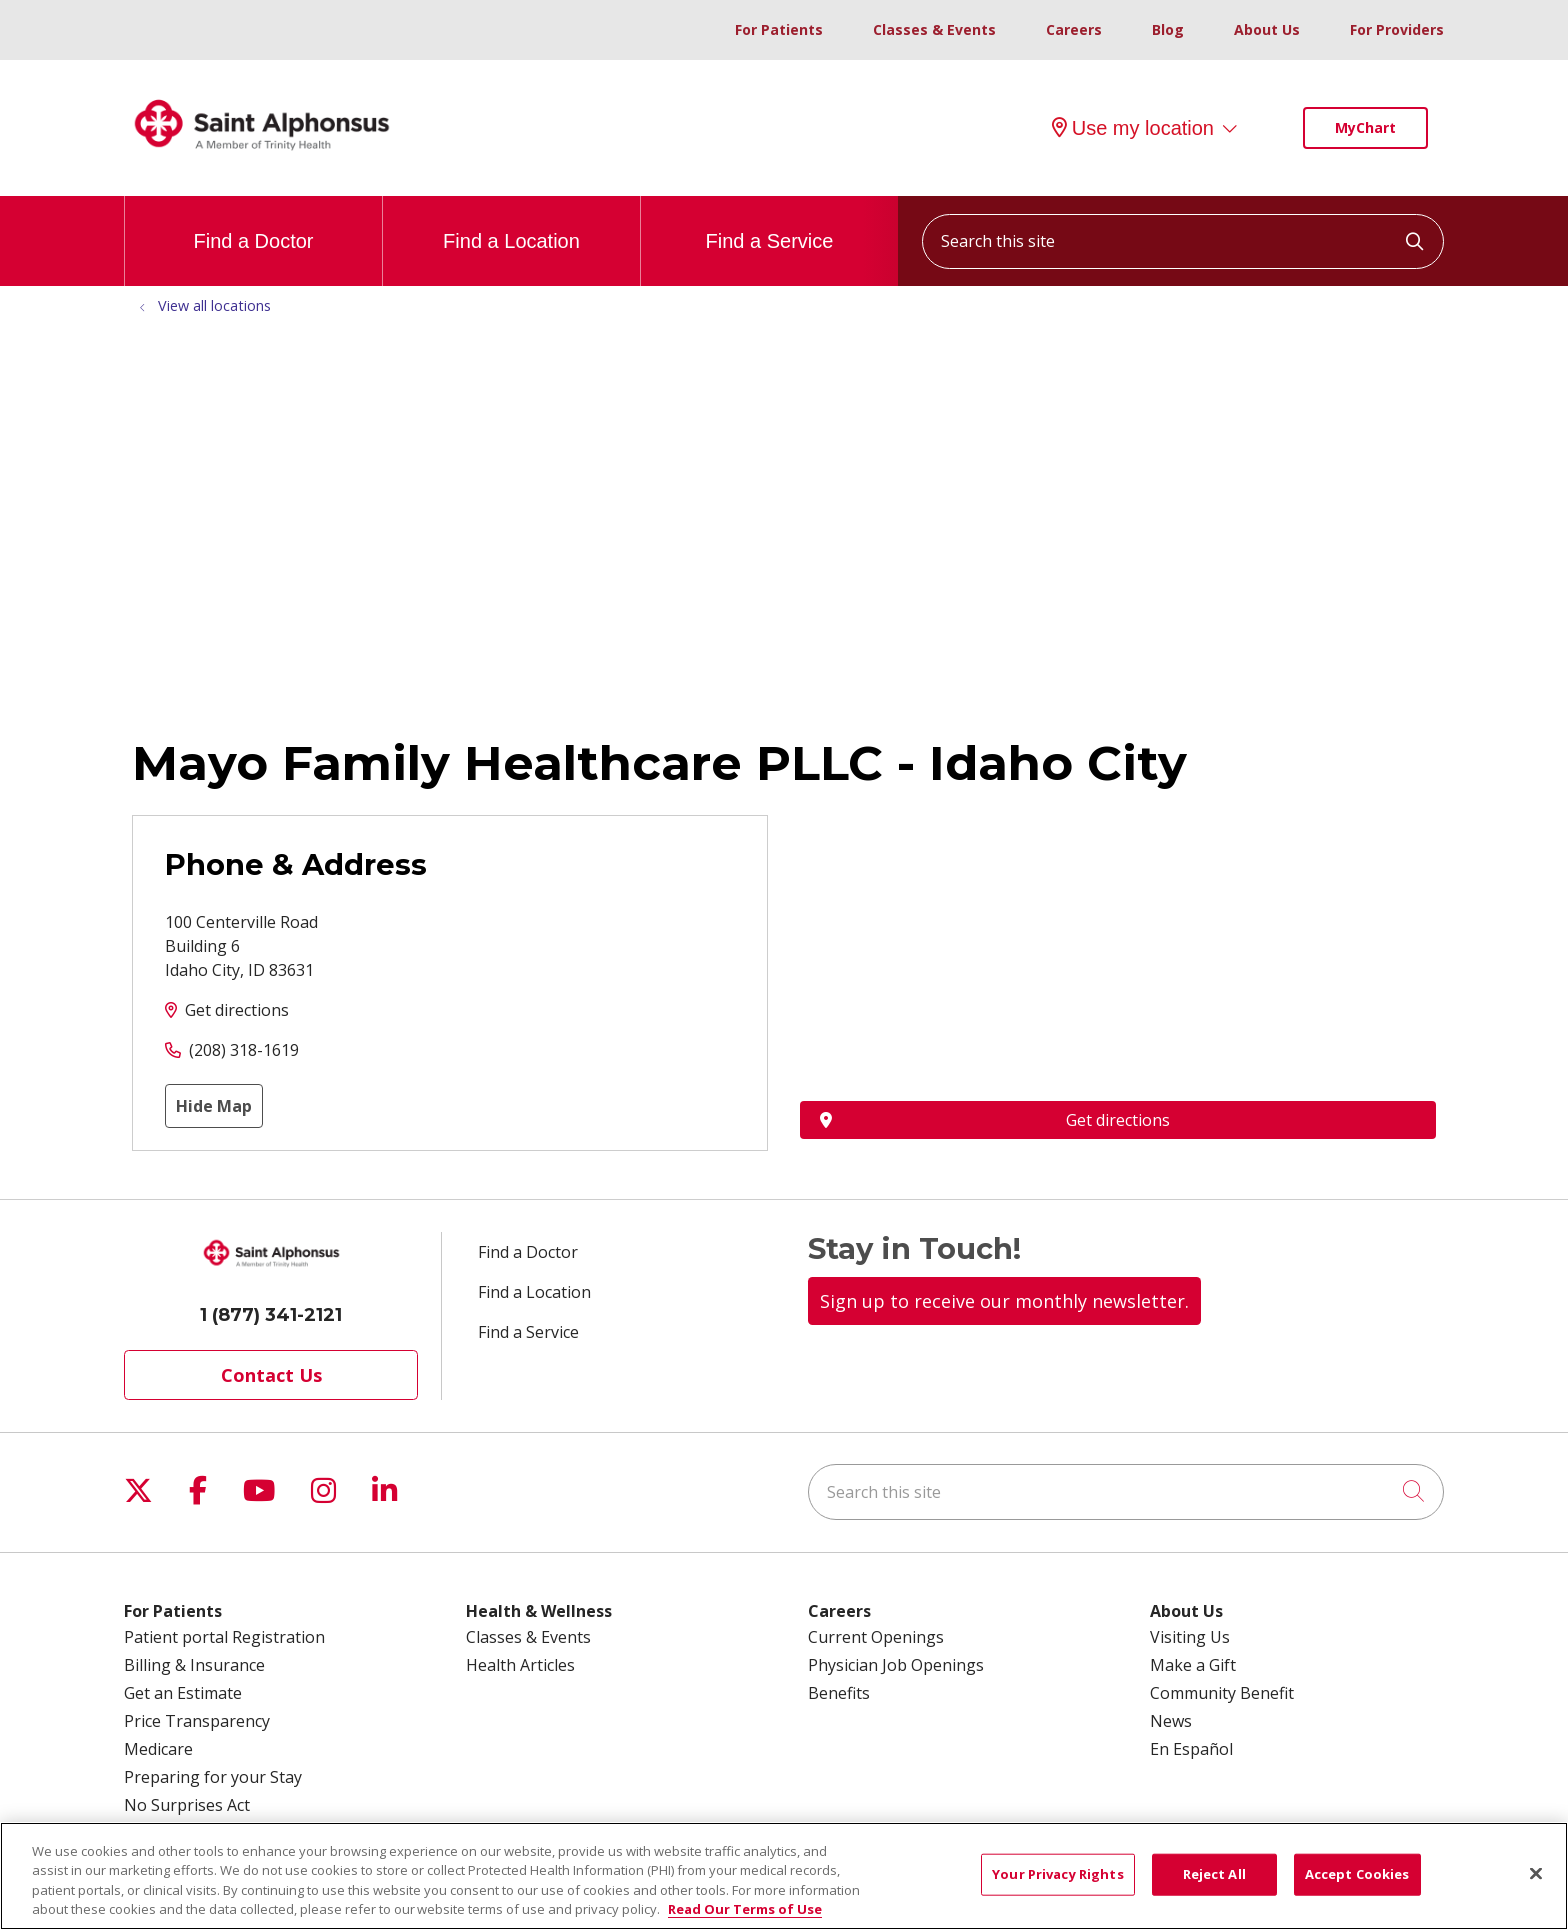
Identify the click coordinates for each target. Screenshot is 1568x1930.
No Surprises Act (187, 1805)
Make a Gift (1193, 1665)
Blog (1168, 29)
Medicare (158, 1749)
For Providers (1397, 29)
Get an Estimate (183, 1693)
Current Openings (876, 1637)
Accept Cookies (1357, 1874)
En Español (1191, 1749)
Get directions (237, 1010)
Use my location (1133, 128)
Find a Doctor (253, 224)
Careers (1074, 29)
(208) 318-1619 (244, 1050)
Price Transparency (197, 1721)
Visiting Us (1190, 1637)
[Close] (1536, 1873)
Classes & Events (934, 29)
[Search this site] (1183, 241)
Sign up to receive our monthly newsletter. (1004, 1301)
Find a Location (511, 224)
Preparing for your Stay (213, 1777)
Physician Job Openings (896, 1665)
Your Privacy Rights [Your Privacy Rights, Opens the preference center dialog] (1057, 1874)
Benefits (839, 1693)
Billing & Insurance (194, 1665)
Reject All (1214, 1874)
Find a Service (770, 224)
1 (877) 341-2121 (271, 1315)
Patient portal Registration (224, 1637)
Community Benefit (1222, 1693)
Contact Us (271, 1375)
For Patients (779, 29)
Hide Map (214, 1106)
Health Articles (520, 1665)
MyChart (1365, 127)
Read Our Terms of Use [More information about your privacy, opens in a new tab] (745, 1909)
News (1171, 1721)
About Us (1267, 29)
